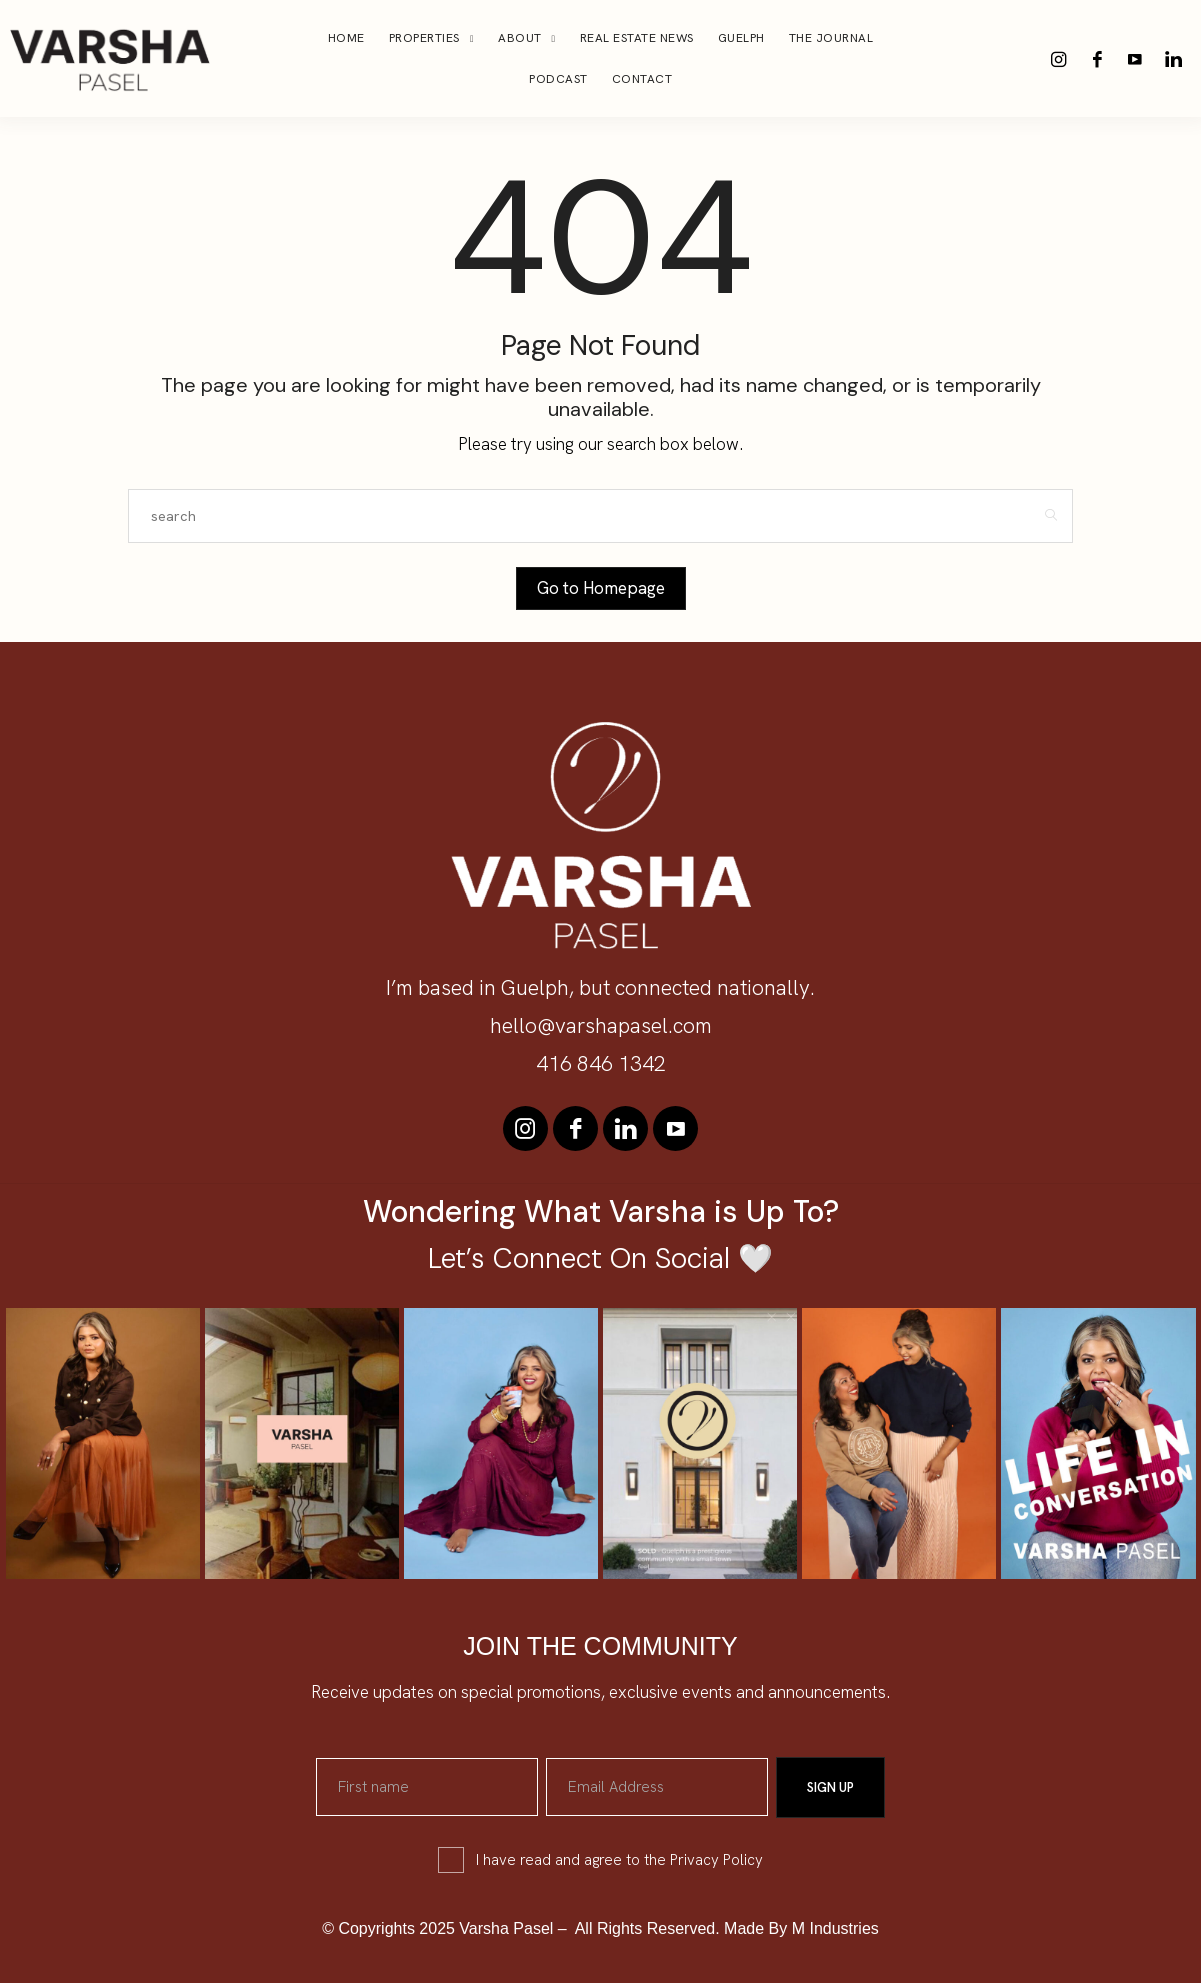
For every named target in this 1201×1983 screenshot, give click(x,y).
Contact (642, 79)
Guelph (741, 38)
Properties (424, 38)
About (520, 38)
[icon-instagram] (1059, 59)
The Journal (831, 38)
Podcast (558, 79)
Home (346, 38)
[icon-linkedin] (1173, 59)
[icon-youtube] (1135, 59)
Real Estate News (637, 38)
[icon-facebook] (1097, 59)
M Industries (835, 1927)
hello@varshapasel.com (601, 1025)
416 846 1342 (601, 1063)
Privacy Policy (716, 1859)
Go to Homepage (601, 588)
